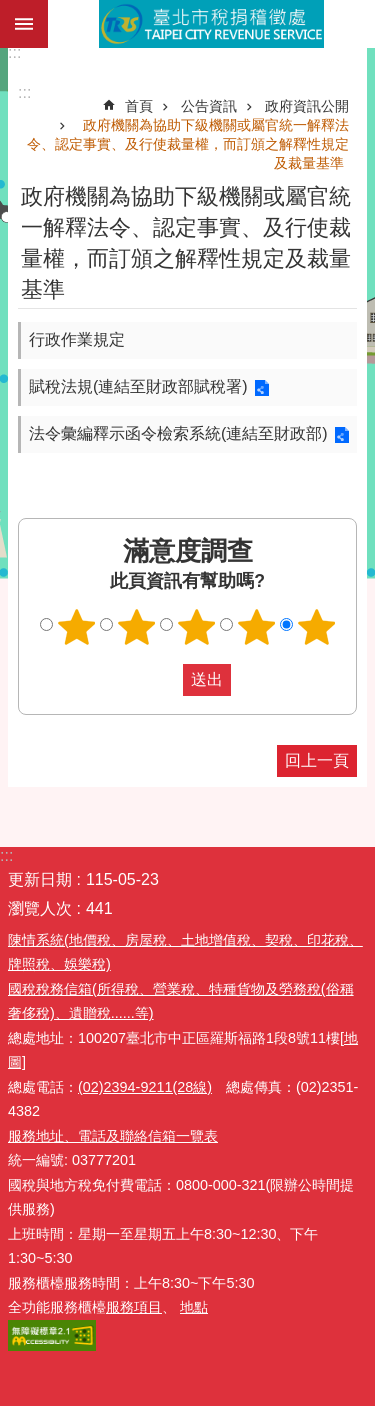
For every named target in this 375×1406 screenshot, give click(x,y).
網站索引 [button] (24, 24)
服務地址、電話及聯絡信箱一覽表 (113, 1136)
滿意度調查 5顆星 (316, 627)
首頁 (139, 106)
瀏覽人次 (40, 908)
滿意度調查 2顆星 (136, 627)
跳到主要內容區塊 (10, 10)
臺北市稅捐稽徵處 (211, 24)
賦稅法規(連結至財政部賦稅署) (138, 386)
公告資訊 (209, 106)
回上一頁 (317, 760)
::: (14, 52)
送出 (164, 680)
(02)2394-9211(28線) (145, 1087)
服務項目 (134, 1307)
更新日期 (40, 879)
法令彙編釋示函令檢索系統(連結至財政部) (178, 433)
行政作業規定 (77, 339)
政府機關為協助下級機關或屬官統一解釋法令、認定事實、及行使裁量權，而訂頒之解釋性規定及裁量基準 (188, 144)
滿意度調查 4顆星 (256, 627)
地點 (194, 1307)
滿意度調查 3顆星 (196, 627)
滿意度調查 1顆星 (76, 627)
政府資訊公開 (307, 106)
